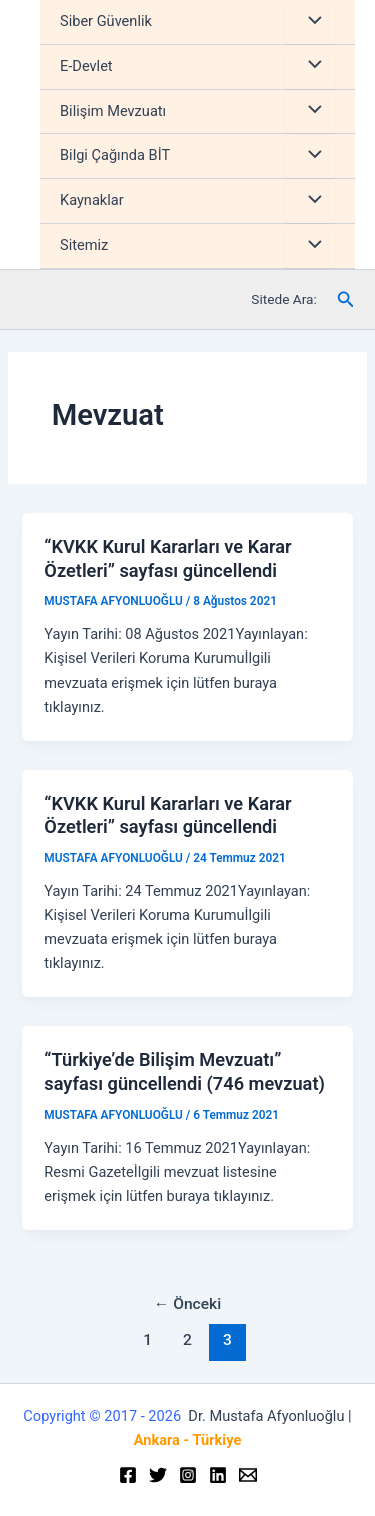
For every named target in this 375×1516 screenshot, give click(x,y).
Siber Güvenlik (106, 21)
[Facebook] (128, 1475)
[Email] (248, 1475)
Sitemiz (84, 245)
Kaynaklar (92, 200)
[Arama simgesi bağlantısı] (346, 299)
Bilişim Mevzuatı (113, 111)
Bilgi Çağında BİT (115, 155)
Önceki (187, 1304)
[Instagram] (188, 1475)
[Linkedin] (218, 1475)
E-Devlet (86, 66)
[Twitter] (158, 1475)
